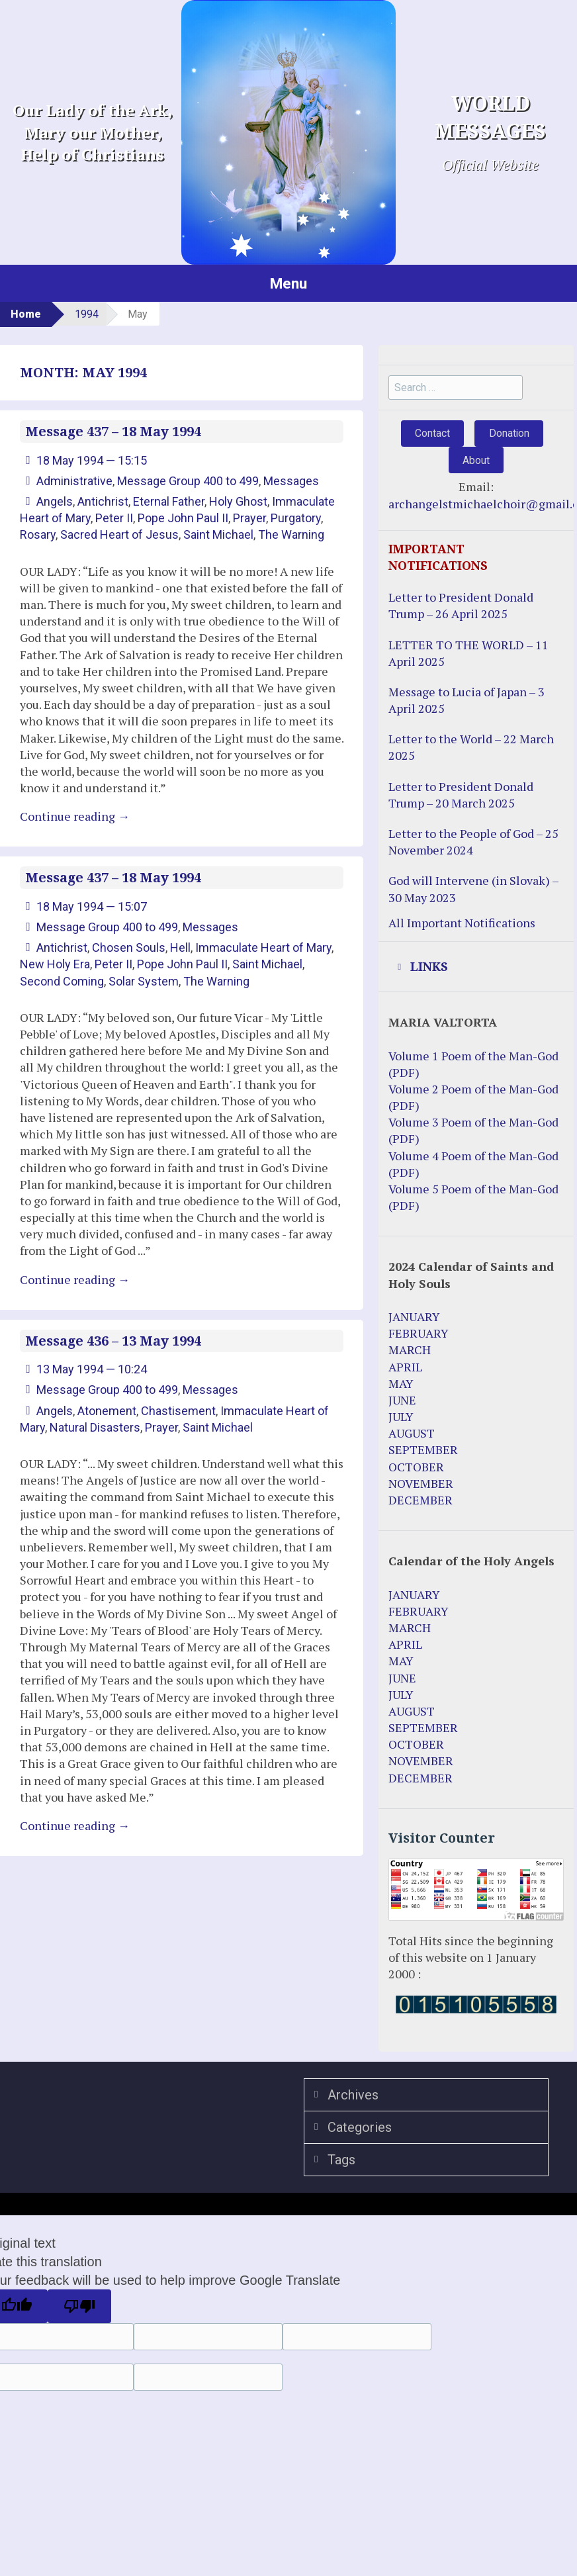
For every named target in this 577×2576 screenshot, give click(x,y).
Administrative (74, 481)
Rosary (38, 534)
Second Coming (62, 981)
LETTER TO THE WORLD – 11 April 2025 (468, 653)
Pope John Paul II (183, 518)
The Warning (291, 534)
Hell (180, 947)
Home (26, 314)
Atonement (106, 1411)
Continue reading (75, 816)
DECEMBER (420, 1500)
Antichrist (102, 501)
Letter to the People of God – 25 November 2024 (473, 841)
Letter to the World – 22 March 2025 (471, 747)
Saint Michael (218, 534)
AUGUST (411, 1433)
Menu (288, 283)
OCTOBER (416, 1467)
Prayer (249, 518)
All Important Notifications (461, 923)
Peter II (114, 518)
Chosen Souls (128, 947)
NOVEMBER (420, 1483)
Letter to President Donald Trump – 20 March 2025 (460, 794)
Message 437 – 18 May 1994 (113, 431)
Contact (432, 433)
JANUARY (414, 1316)
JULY (401, 1416)
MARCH (409, 1349)
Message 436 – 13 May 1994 (113, 1341)
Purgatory (296, 518)
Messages (291, 481)
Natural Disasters (95, 1427)
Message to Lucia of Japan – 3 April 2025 (466, 700)
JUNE (402, 1400)
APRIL (405, 1367)
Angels (54, 501)
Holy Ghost (238, 501)
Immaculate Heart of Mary (263, 947)
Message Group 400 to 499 (188, 481)
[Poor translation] (79, 2306)
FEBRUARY (418, 1333)
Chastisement (178, 1411)
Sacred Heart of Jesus (119, 534)
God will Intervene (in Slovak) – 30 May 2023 (473, 888)
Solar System (144, 981)
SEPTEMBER (423, 1449)
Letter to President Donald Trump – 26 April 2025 (460, 605)
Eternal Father (168, 501)
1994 (87, 314)
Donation (509, 433)
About (476, 460)
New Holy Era (55, 964)
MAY (401, 1383)
